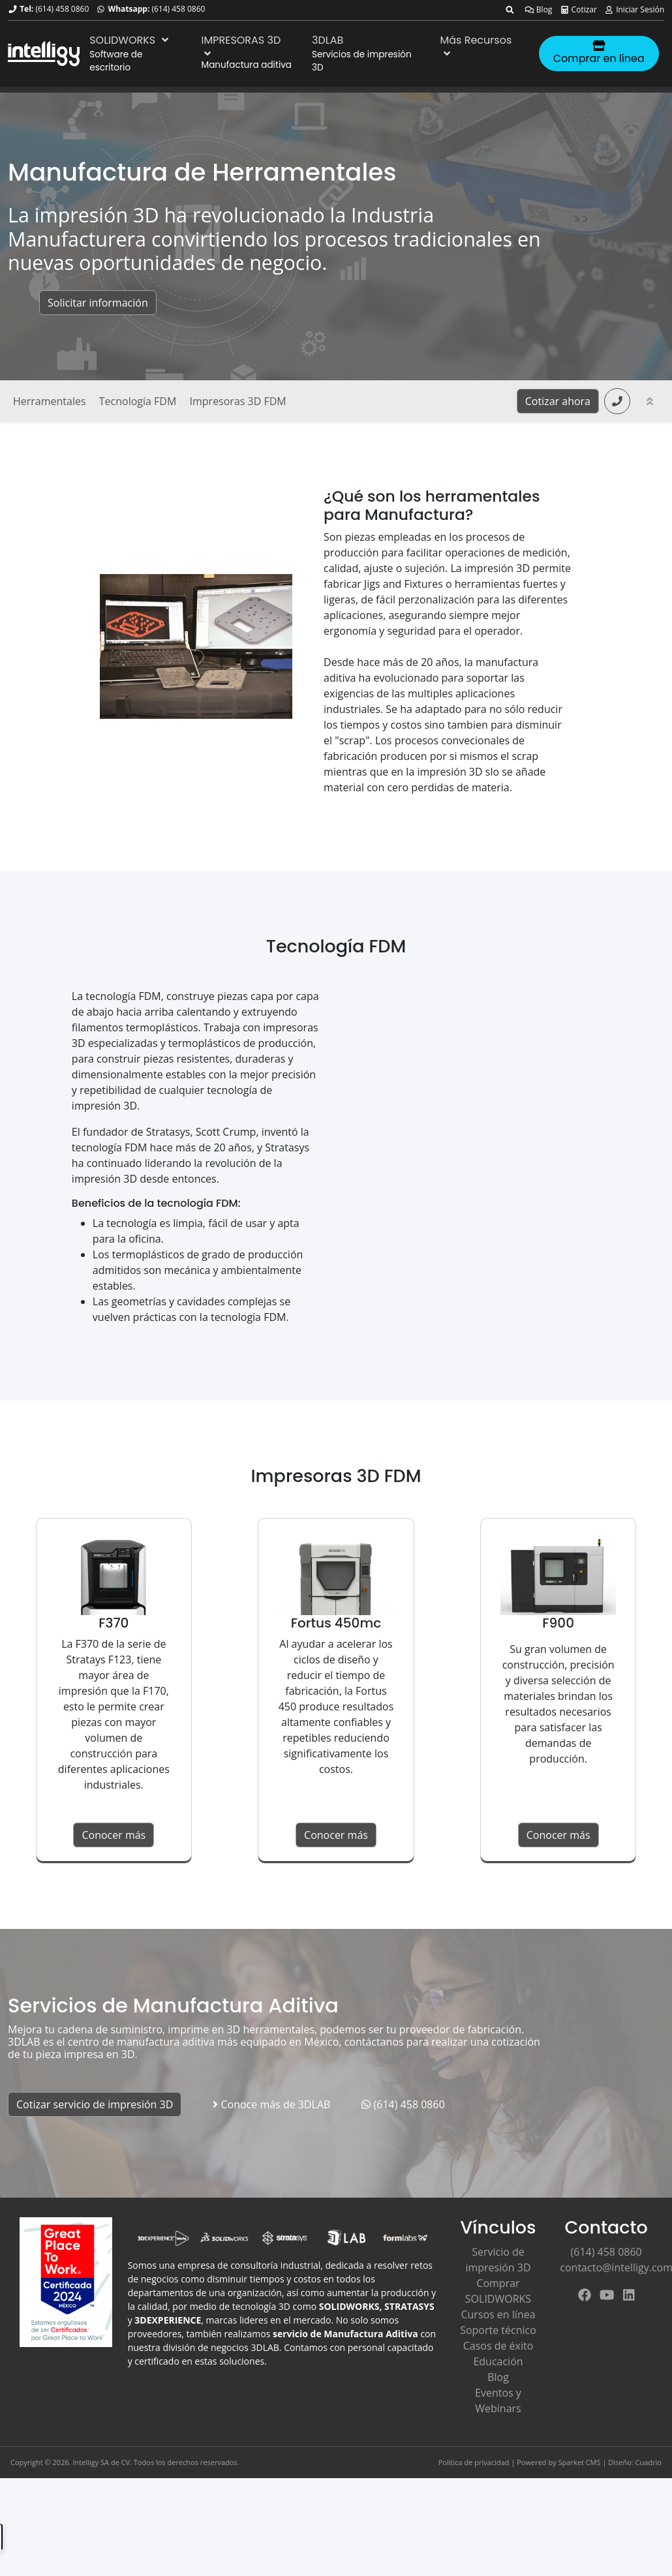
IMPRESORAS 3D (241, 46)
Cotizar (578, 9)
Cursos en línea (498, 2314)
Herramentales (49, 401)
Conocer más (113, 1835)
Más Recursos (476, 46)
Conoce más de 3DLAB (271, 2104)
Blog (539, 9)
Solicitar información (98, 302)
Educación (498, 2361)
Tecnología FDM (138, 401)
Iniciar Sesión (634, 9)
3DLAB (327, 40)
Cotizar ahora (557, 401)
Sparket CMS (579, 2462)
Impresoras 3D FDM (238, 401)
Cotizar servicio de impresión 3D (94, 2104)
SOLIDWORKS (130, 40)
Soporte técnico (498, 2330)
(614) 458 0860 (62, 8)
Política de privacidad (474, 2462)
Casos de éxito (498, 2346)
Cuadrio (648, 2462)
